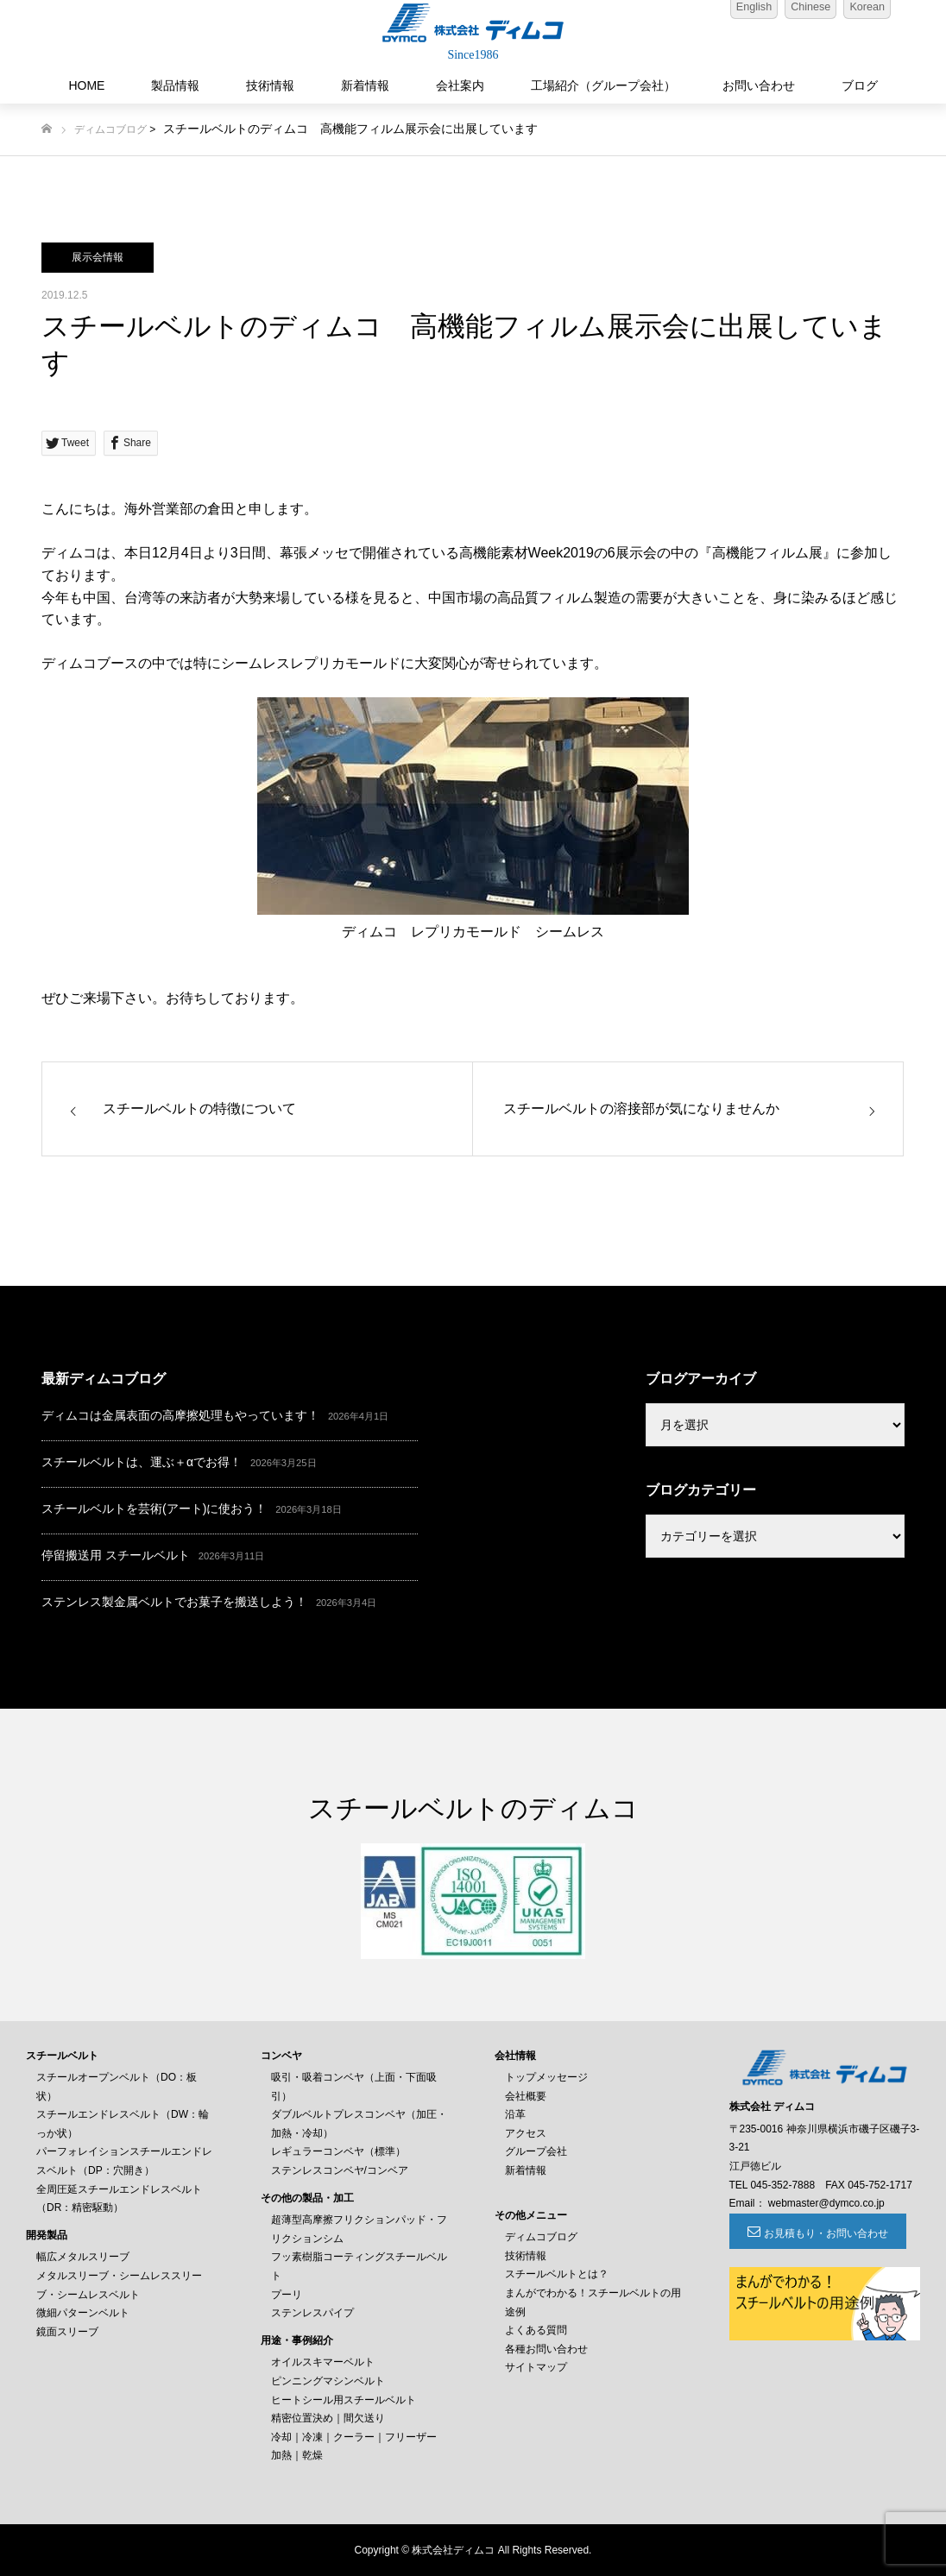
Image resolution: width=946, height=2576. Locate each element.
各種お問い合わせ (546, 2349)
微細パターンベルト (82, 2313)
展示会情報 (97, 257)
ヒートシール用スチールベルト (343, 2400)
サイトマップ (536, 2367)
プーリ (286, 2295)
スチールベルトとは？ (557, 2274)
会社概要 (525, 2096)
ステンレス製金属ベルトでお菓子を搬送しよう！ (174, 1602)
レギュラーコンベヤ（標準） (338, 2151)
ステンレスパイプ (312, 2313)
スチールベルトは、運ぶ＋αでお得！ (141, 1462)
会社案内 (460, 85)
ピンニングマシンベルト (328, 2381)
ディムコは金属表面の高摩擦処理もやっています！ (180, 1415)
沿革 (515, 2114)
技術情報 (270, 85)
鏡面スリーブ (67, 2332)
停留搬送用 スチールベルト (115, 1555)
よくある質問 (536, 2330)
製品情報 (175, 85)
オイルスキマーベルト (323, 2362)
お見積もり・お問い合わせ (823, 2233)
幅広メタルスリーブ (82, 2257)
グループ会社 (536, 2151)
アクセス (525, 2133)
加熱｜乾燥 (297, 2455)
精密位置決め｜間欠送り (328, 2418)
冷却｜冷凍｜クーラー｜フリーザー (354, 2437)
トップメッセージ (546, 2077)
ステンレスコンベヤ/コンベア (339, 2170)
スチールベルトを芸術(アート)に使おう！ (154, 1508)
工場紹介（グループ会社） (603, 85)
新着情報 (365, 85)
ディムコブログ (110, 129)
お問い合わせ (758, 85)
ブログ (860, 85)
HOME (86, 85)
